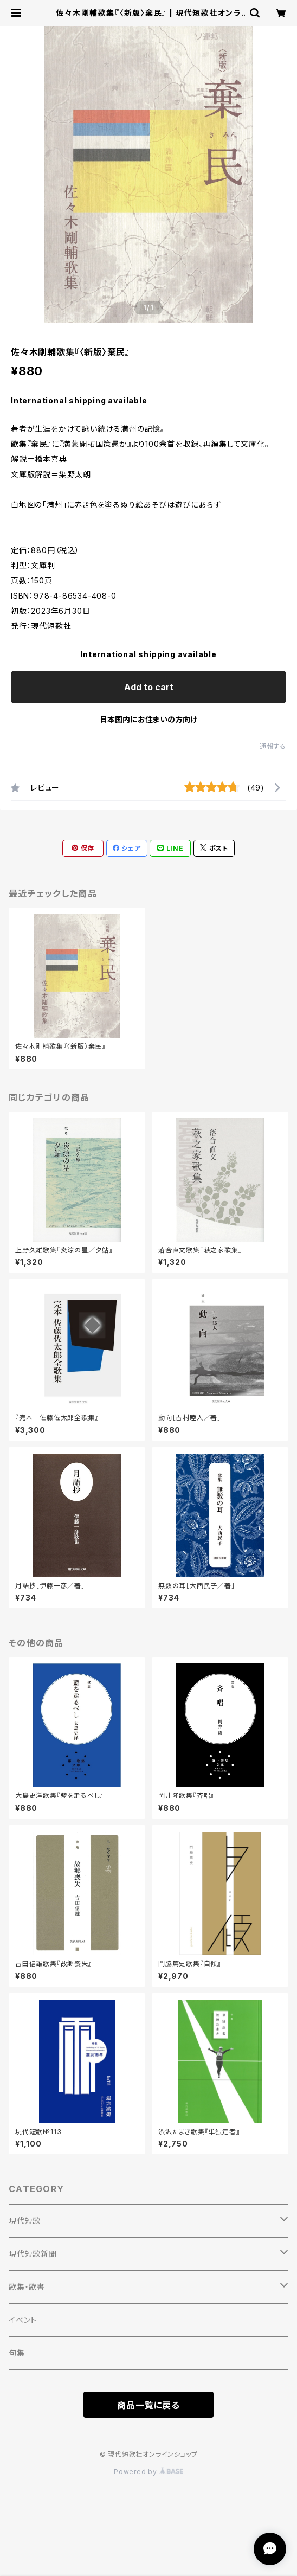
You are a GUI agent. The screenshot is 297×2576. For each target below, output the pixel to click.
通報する (273, 746)
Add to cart (148, 687)
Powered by (148, 2472)
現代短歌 (25, 2220)
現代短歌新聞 (33, 2253)
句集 (17, 2352)
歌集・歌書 (27, 2286)
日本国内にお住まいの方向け (148, 719)
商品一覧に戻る (148, 2405)
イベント (23, 2319)
